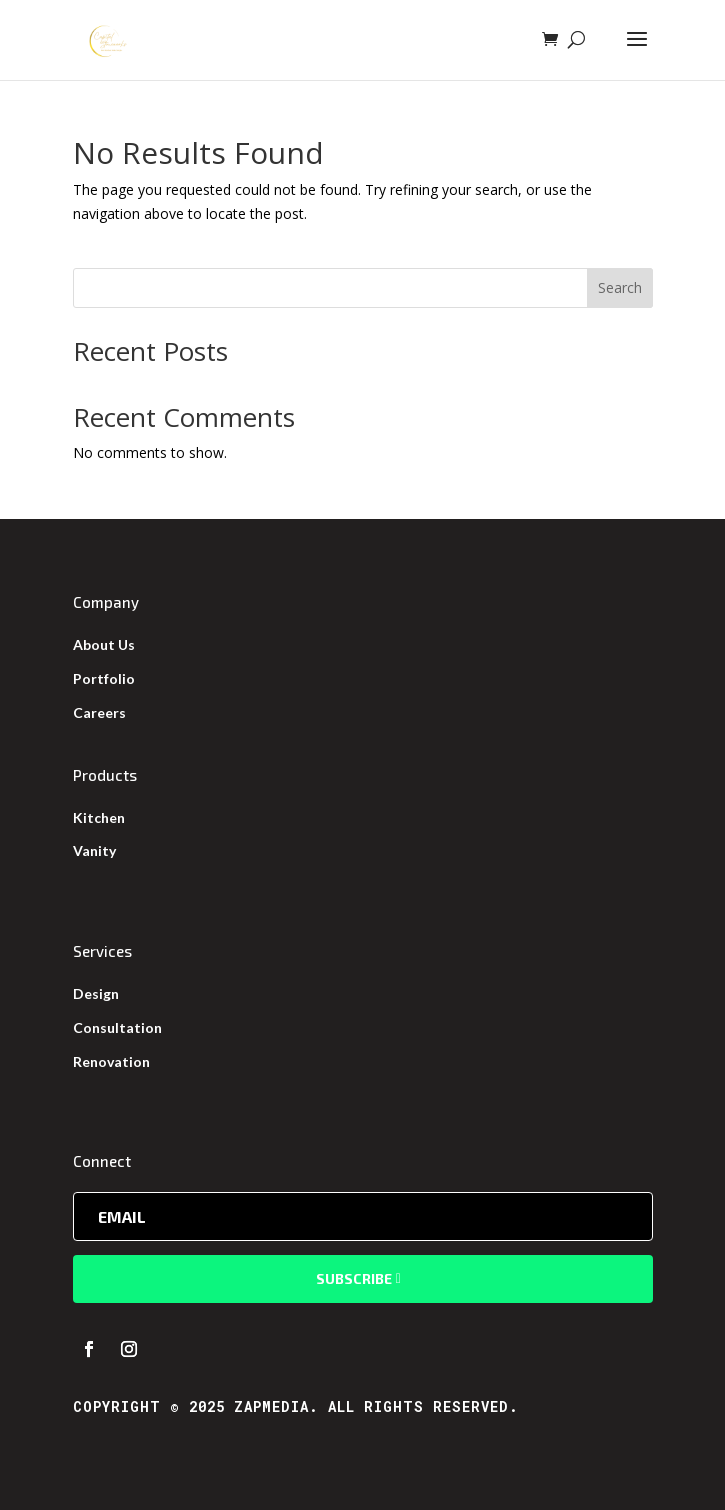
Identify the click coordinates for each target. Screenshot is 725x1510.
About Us (104, 644)
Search (620, 287)
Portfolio (104, 678)
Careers (99, 712)
